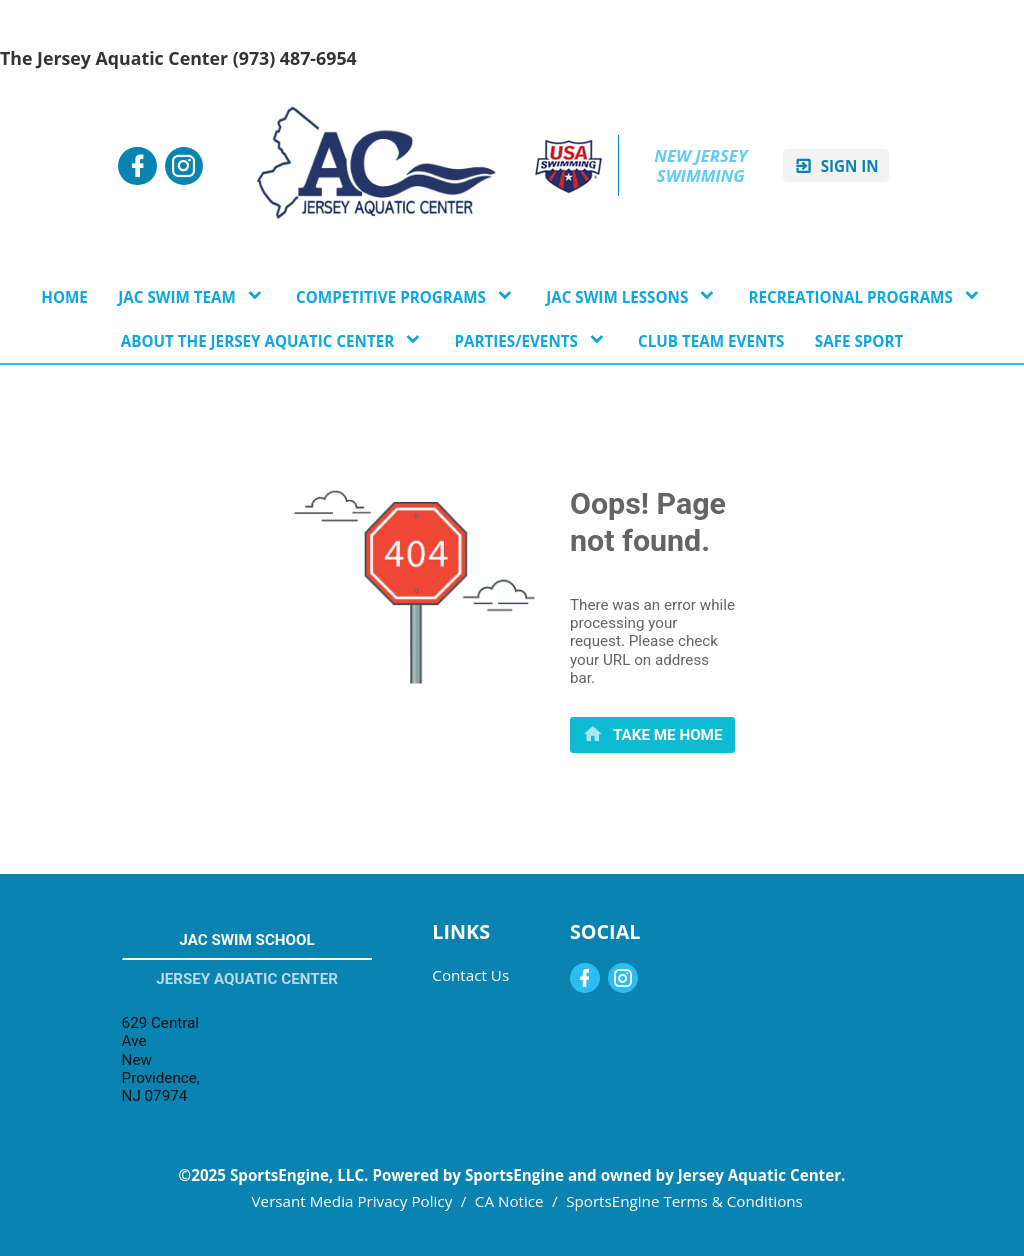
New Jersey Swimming (702, 166)
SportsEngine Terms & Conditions (684, 1201)
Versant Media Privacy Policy (352, 1201)
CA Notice (509, 1201)
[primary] (652, 734)
